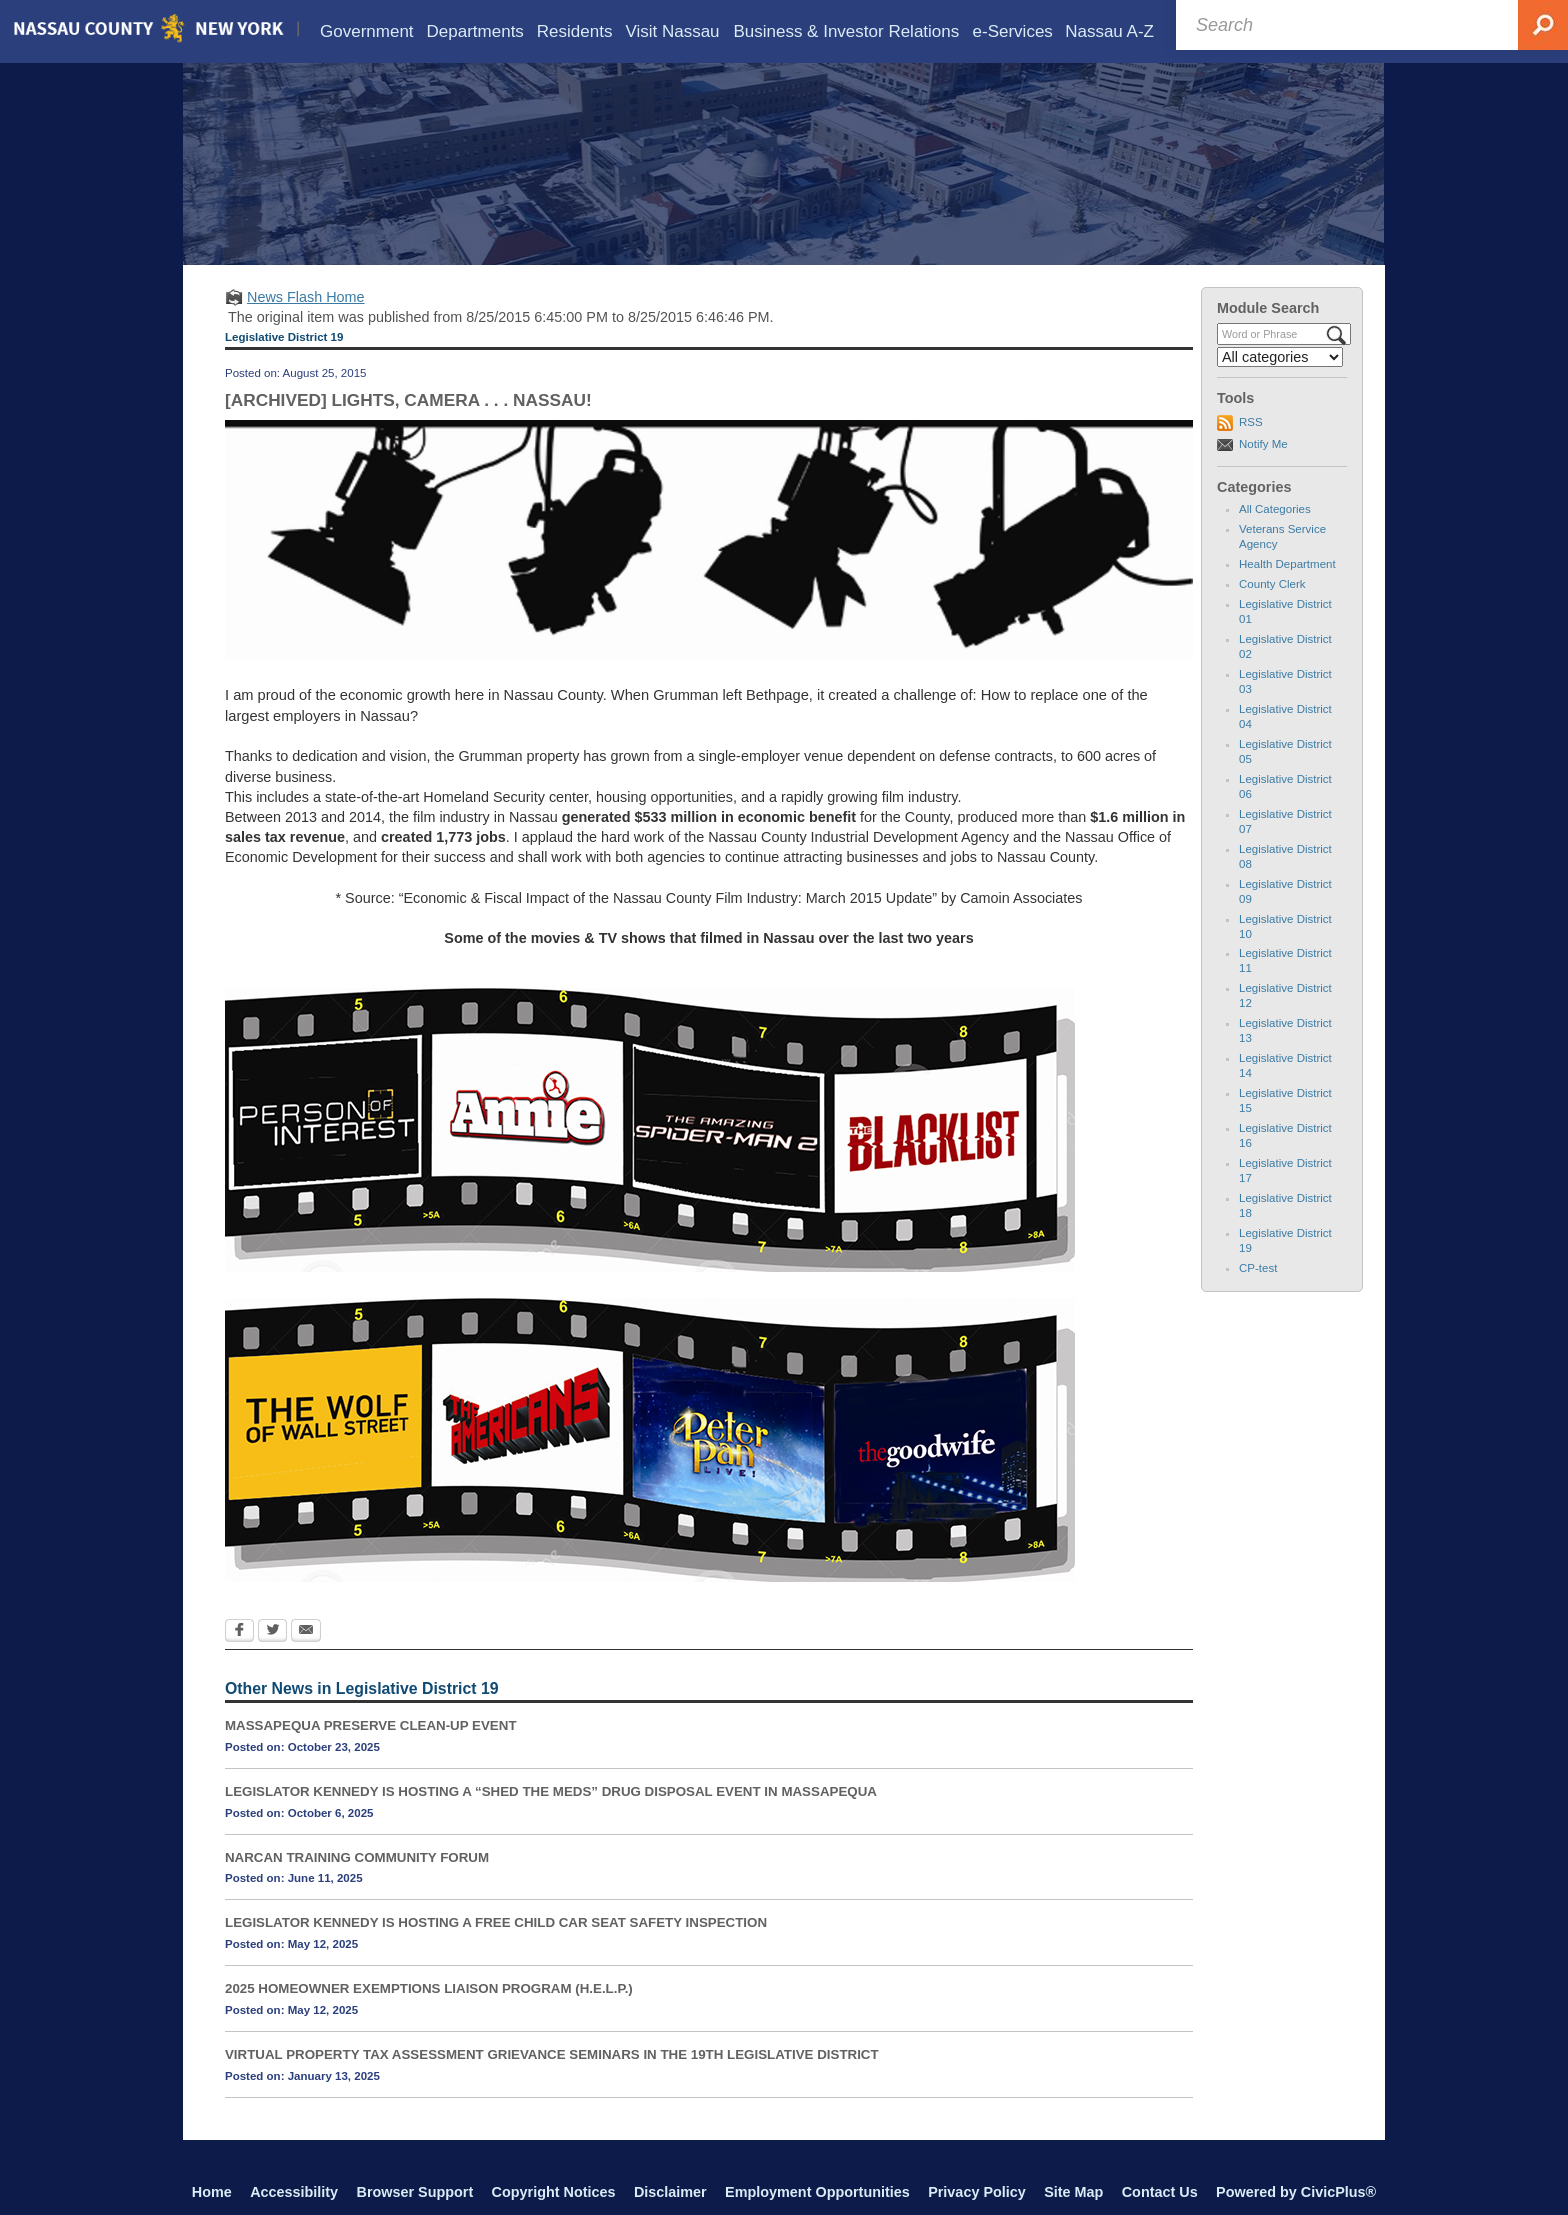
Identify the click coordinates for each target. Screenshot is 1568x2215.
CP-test (1258, 1268)
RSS (1251, 422)
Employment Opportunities (817, 2192)
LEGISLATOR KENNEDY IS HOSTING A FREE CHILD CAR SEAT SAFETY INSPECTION (496, 1922)
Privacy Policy (977, 2192)
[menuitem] (367, 31)
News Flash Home (306, 297)
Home (212, 2192)
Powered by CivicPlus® (1296, 2192)
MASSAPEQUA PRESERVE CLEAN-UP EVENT (371, 1725)
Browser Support (415, 2192)
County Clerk (1272, 584)
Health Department (1287, 564)
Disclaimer (670, 2192)
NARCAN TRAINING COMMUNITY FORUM (357, 1857)
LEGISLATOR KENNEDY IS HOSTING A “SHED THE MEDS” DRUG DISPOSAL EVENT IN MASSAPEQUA (551, 1791)
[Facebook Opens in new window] (239, 1632)
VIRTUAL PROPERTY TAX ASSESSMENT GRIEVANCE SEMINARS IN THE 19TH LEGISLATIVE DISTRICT (552, 2054)
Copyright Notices (554, 2192)
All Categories (1275, 509)
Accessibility (294, 2192)
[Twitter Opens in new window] (272, 1632)
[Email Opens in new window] (306, 1632)
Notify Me (1263, 444)
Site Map (1073, 2192)
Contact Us (1160, 2192)
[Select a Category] (1280, 357)
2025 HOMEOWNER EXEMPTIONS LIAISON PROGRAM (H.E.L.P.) (429, 1988)
